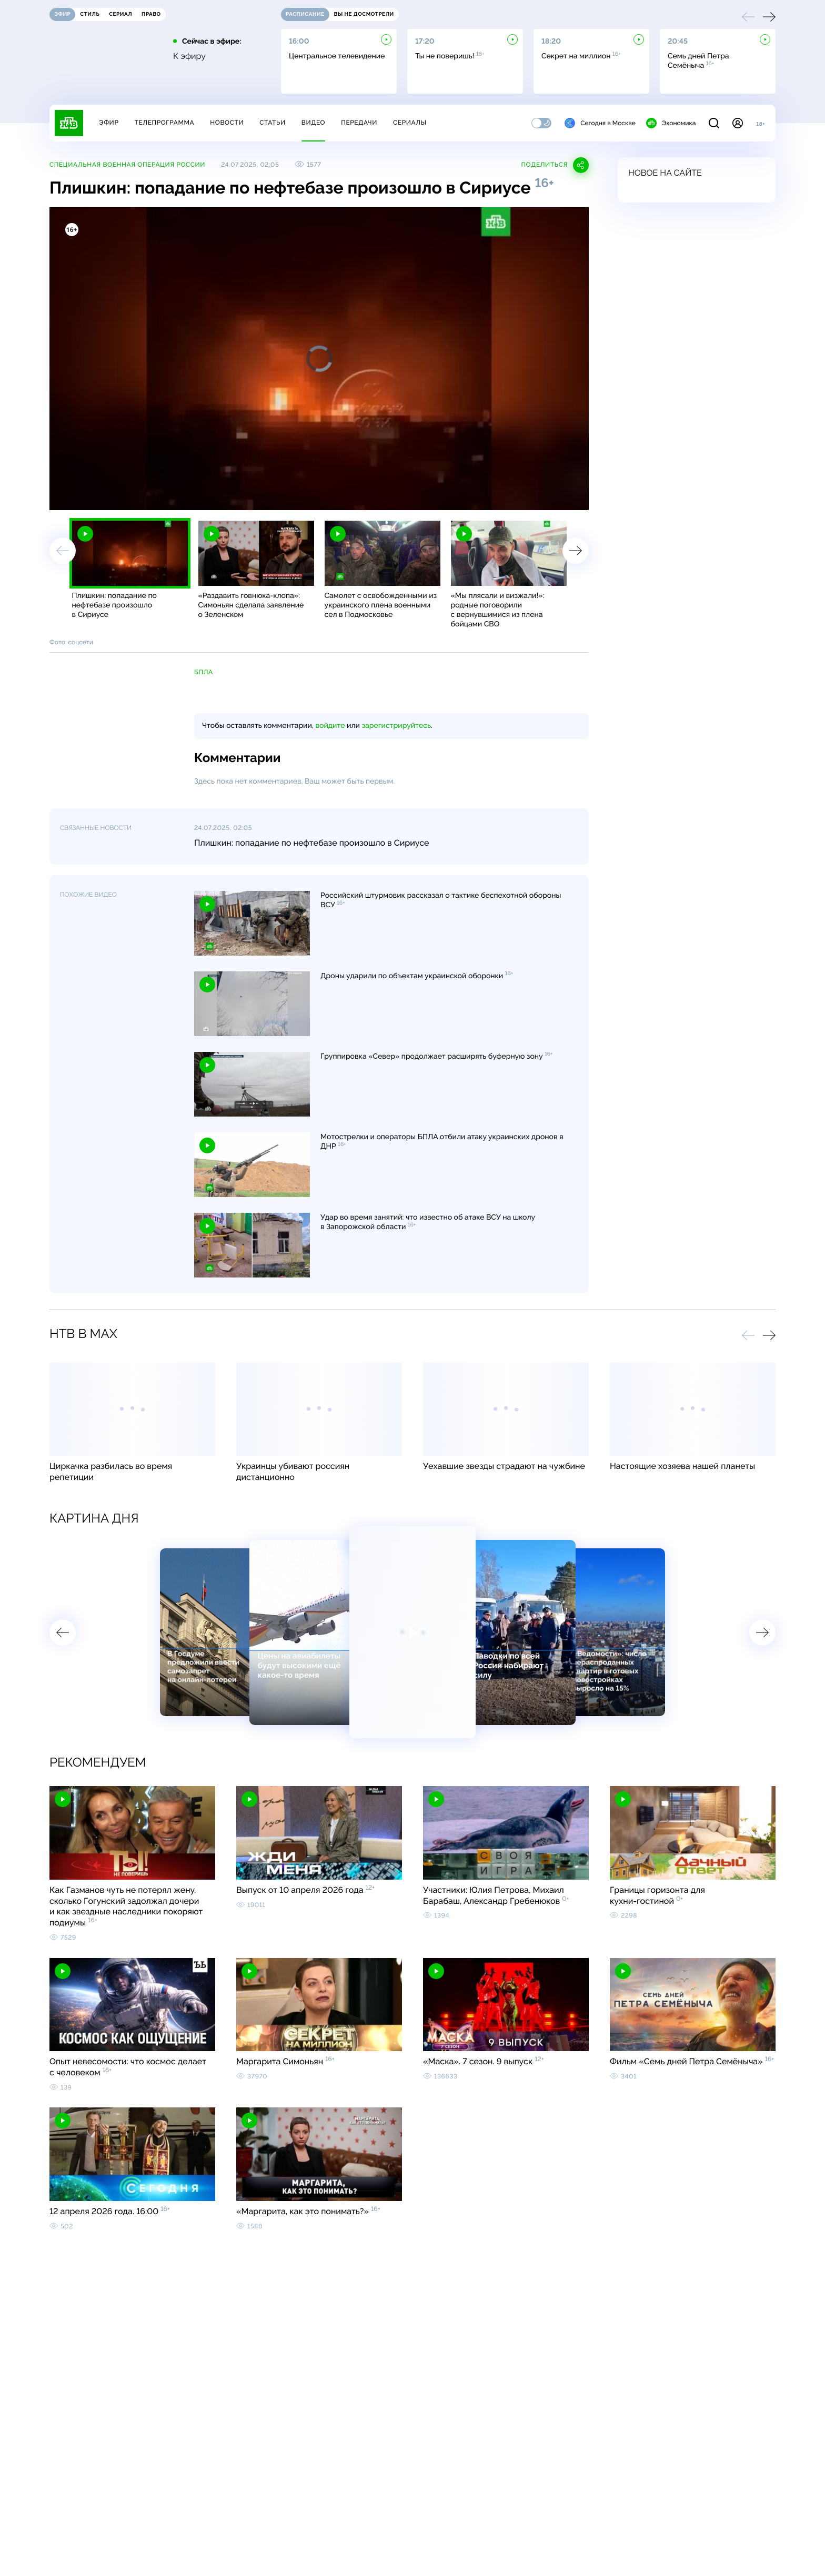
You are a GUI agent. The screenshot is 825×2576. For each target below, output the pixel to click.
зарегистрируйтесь (396, 726)
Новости (227, 122)
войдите (330, 726)
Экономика (671, 123)
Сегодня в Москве (600, 123)
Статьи (272, 122)
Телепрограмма (164, 122)
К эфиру (189, 56)
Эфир (108, 122)
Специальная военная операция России (127, 164)
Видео (313, 122)
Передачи (359, 122)
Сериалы (410, 122)
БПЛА (203, 672)
